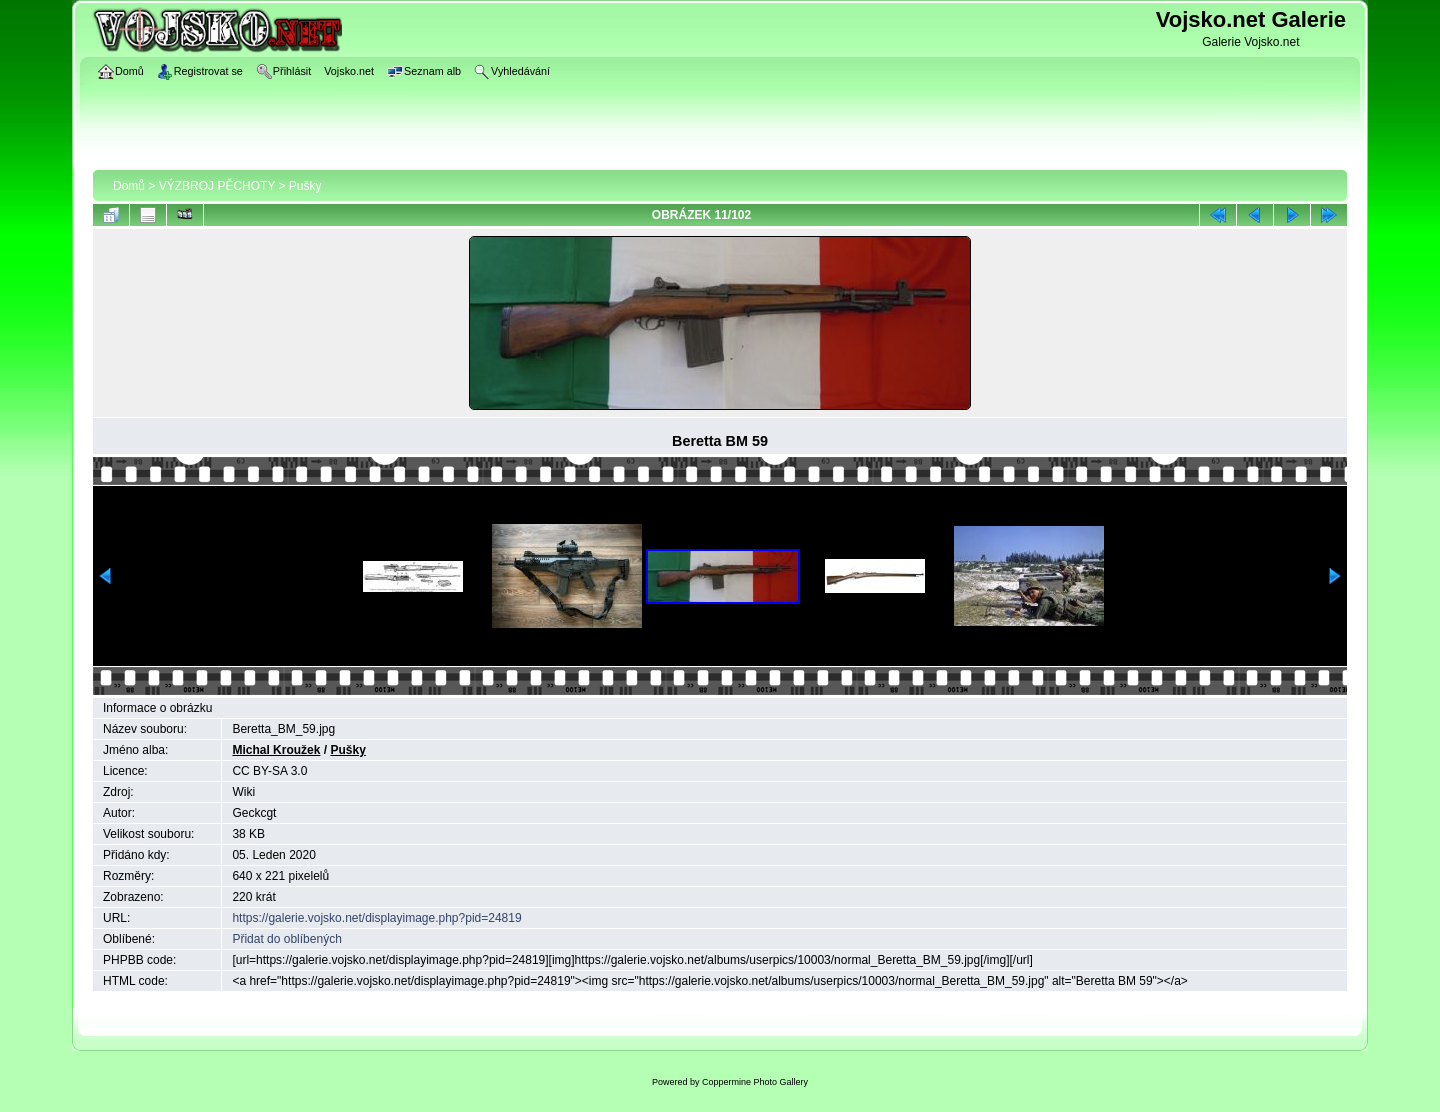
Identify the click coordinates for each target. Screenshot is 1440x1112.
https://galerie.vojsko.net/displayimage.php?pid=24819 (376, 918)
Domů (129, 186)
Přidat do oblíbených (286, 939)
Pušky (305, 186)
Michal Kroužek (276, 750)
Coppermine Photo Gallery (755, 1082)
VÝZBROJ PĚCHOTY (217, 186)
